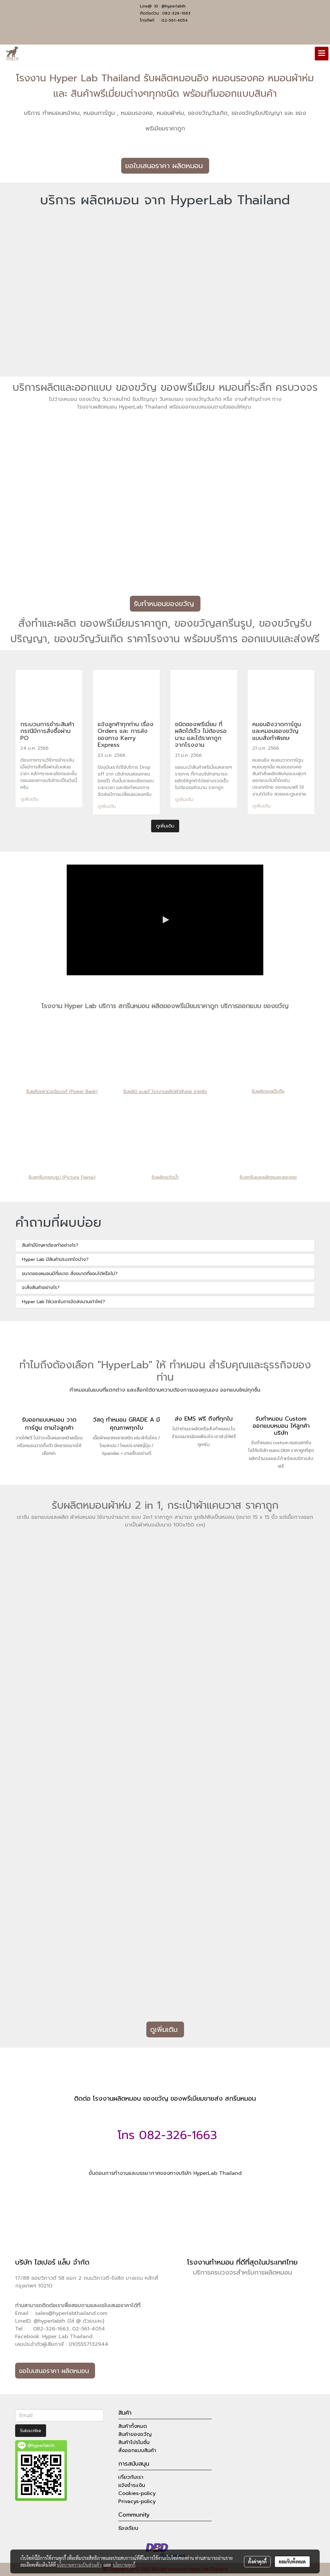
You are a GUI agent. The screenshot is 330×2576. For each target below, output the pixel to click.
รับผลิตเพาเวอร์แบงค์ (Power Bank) (62, 1091)
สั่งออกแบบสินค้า (137, 2450)
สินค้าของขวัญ (135, 2434)
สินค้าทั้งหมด (132, 2426)
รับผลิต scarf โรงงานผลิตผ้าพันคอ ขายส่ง (165, 1091)
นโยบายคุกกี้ (124, 2565)
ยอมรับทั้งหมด (292, 2561)
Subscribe (30, 2430)
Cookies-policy (137, 2493)
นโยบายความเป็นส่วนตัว (79, 2565)
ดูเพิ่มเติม (30, 799)
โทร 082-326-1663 (165, 2135)
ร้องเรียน (128, 2528)
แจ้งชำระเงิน (131, 2485)
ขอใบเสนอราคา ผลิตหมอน (165, 165)
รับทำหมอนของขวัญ (165, 603)
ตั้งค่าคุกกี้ (257, 2561)
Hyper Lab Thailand (67, 2336)
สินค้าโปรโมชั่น (134, 2442)
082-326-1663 (176, 13)
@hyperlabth (173, 6)
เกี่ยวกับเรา (130, 2477)
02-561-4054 (174, 20)
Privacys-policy (137, 2501)
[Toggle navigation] (322, 53)
